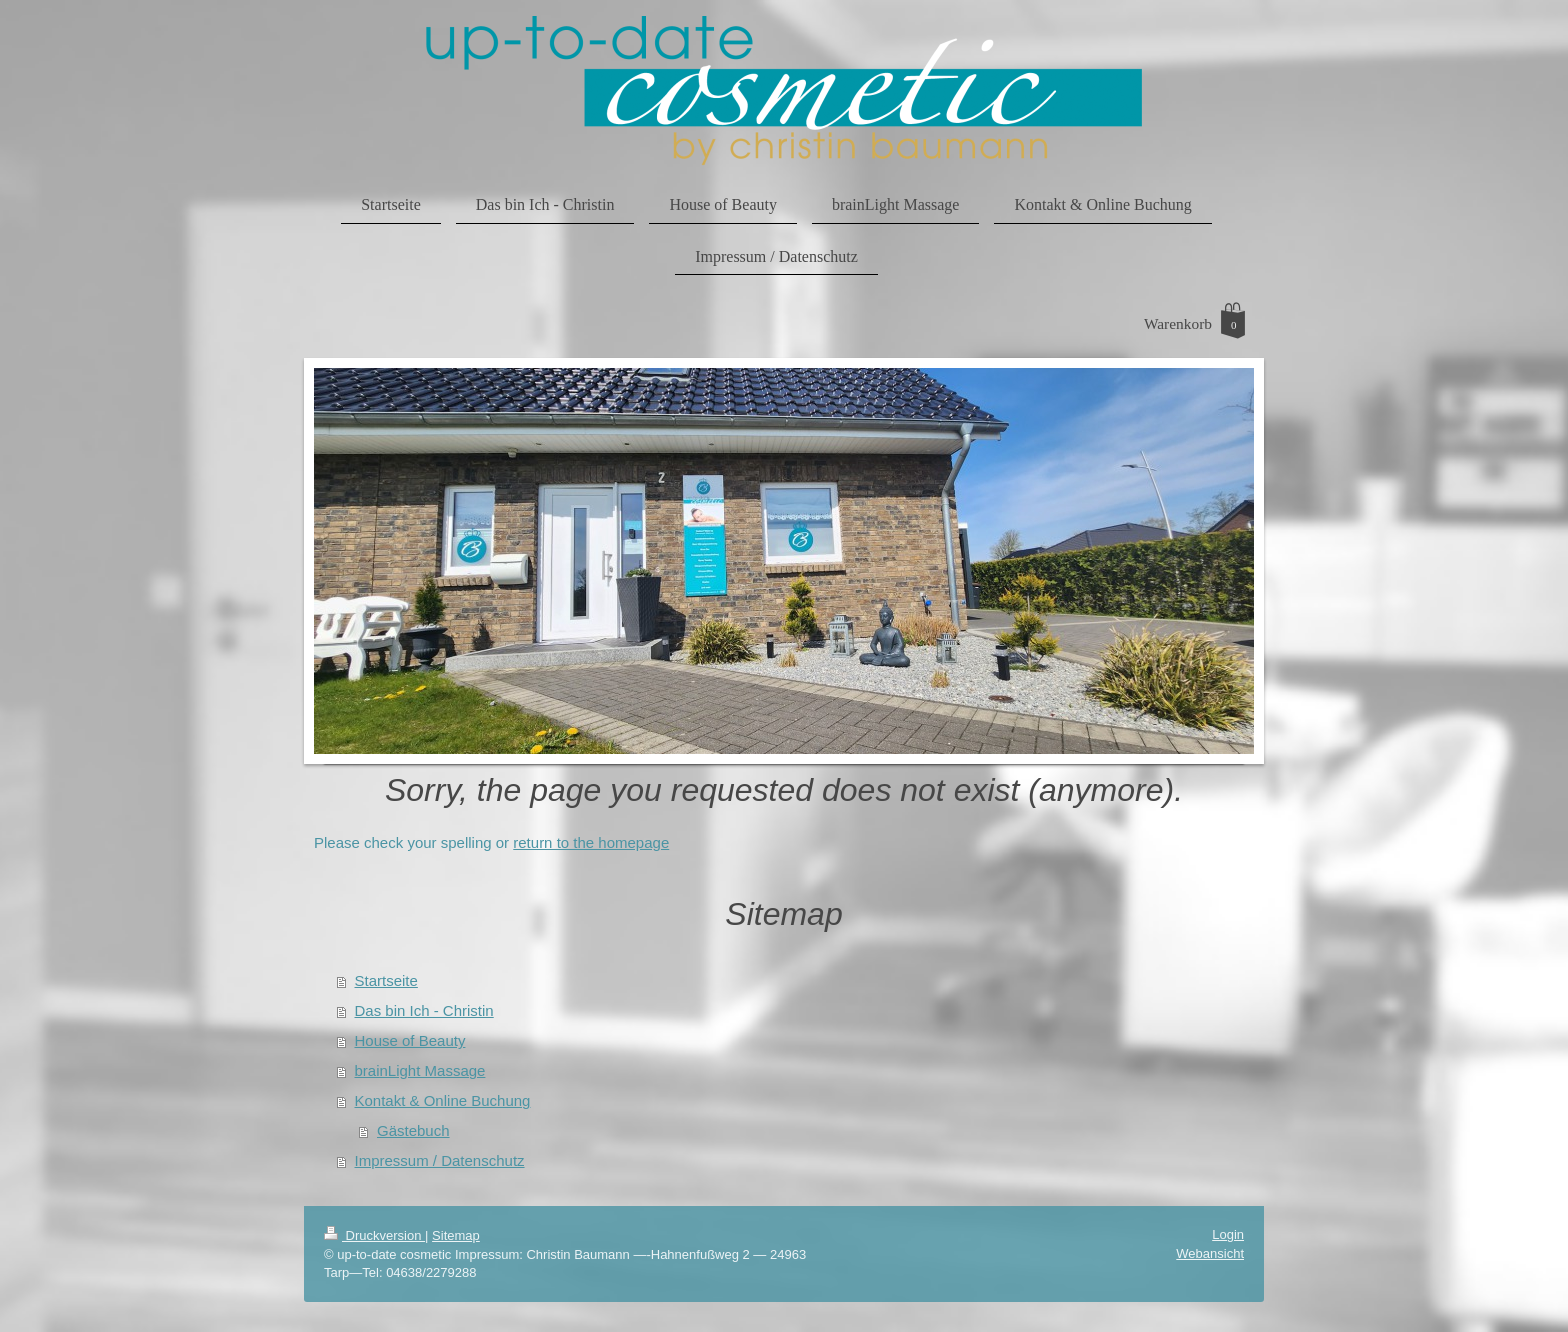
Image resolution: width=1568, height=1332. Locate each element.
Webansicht (1210, 1253)
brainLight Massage (420, 1070)
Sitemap (456, 1235)
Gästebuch (413, 1130)
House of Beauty (410, 1040)
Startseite (386, 980)
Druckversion (374, 1235)
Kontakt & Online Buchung (443, 1100)
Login (1228, 1234)
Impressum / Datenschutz (440, 1160)
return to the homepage (591, 842)
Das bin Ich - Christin (424, 1010)
